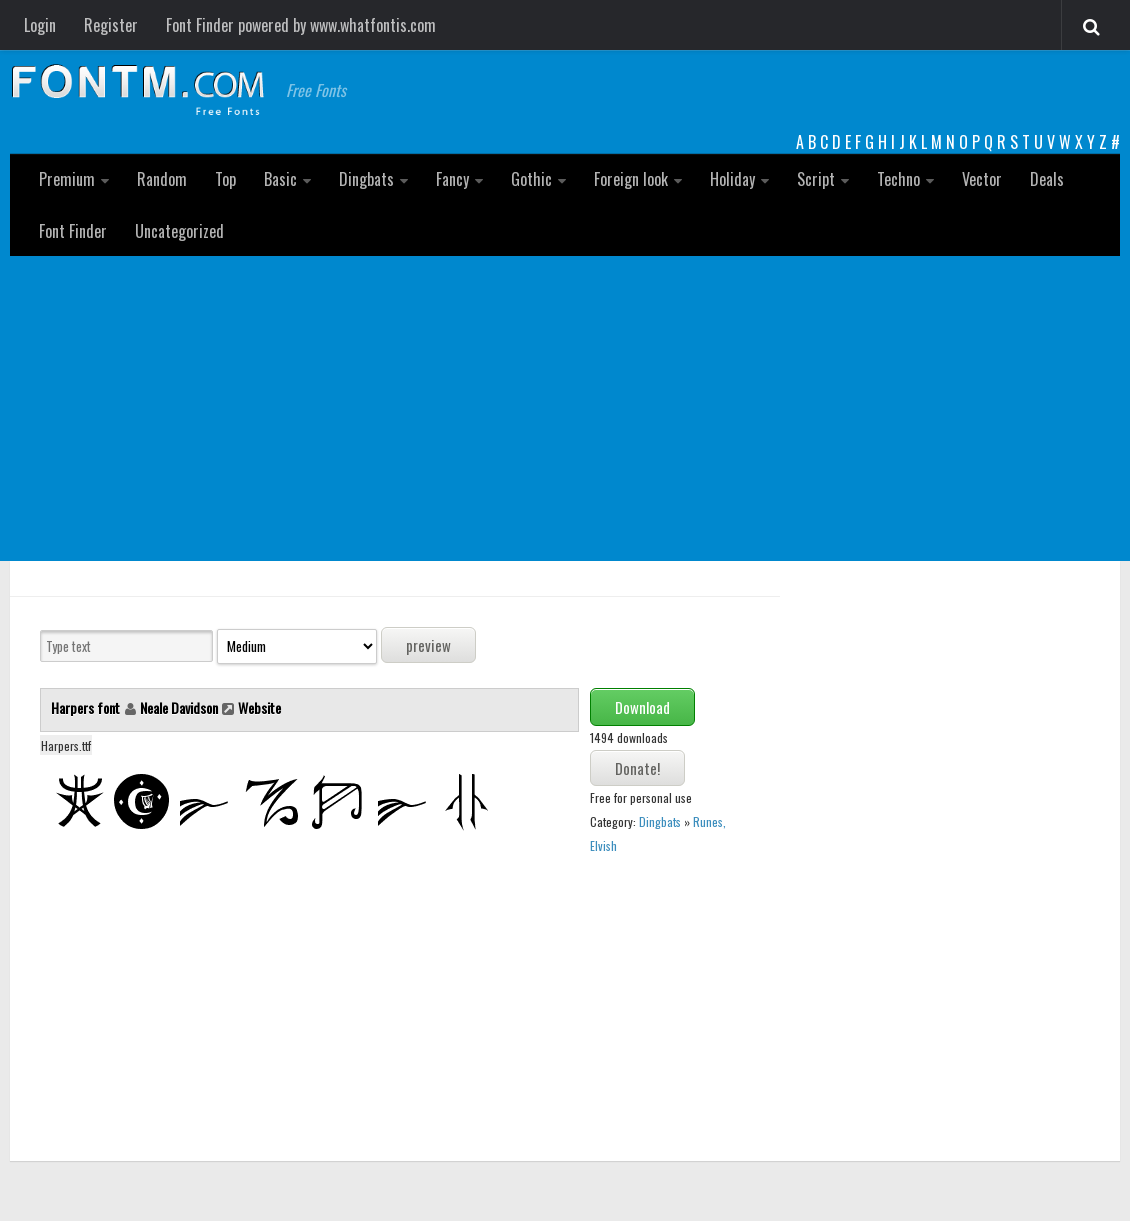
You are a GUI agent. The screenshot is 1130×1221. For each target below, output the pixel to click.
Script (816, 179)
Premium (67, 179)
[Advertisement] (565, 406)
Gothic (531, 179)
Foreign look (631, 179)
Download (642, 707)
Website (259, 707)
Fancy (452, 179)
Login (40, 25)
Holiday (732, 179)
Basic (280, 179)
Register (111, 25)
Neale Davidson (179, 707)
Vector (982, 179)
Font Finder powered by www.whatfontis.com (301, 25)
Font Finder (73, 231)
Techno (898, 179)
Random (162, 179)
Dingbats (366, 179)
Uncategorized (179, 231)
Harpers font (87, 707)
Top (225, 179)
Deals (1047, 179)
